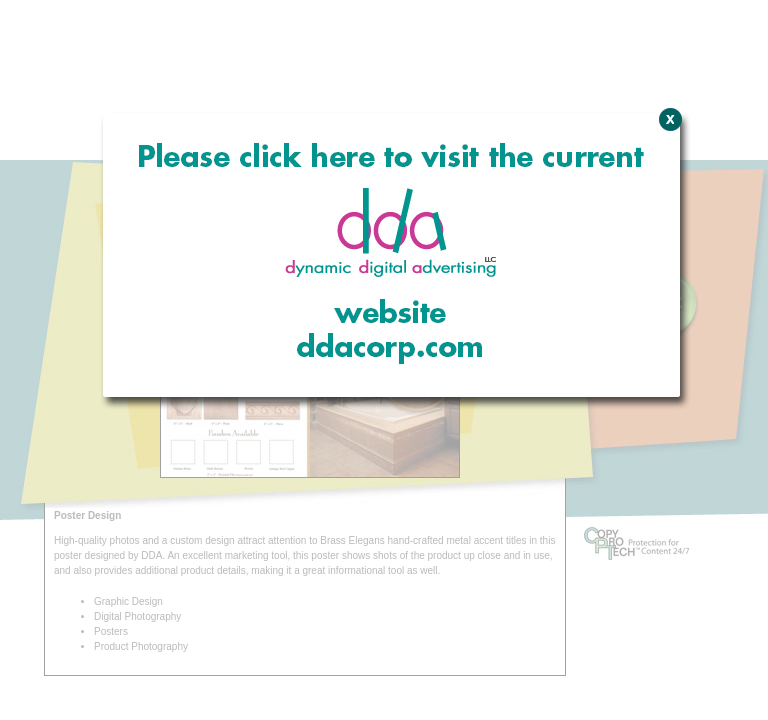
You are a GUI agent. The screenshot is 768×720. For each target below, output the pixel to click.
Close (667, 225)
